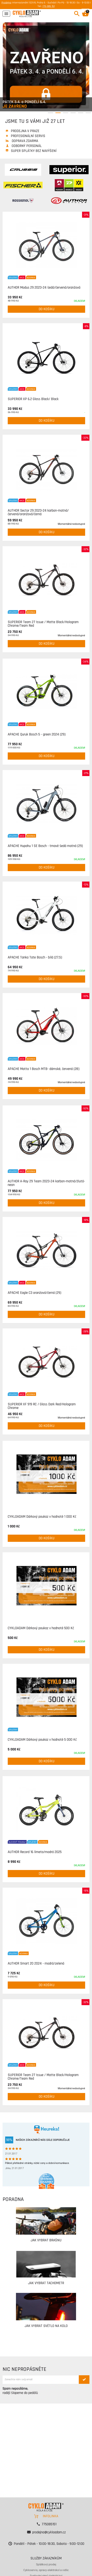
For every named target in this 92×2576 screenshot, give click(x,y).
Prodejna (6, 2)
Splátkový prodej (46, 2564)
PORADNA (13, 2199)
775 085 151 (48, 6)
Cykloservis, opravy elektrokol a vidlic (46, 2570)
